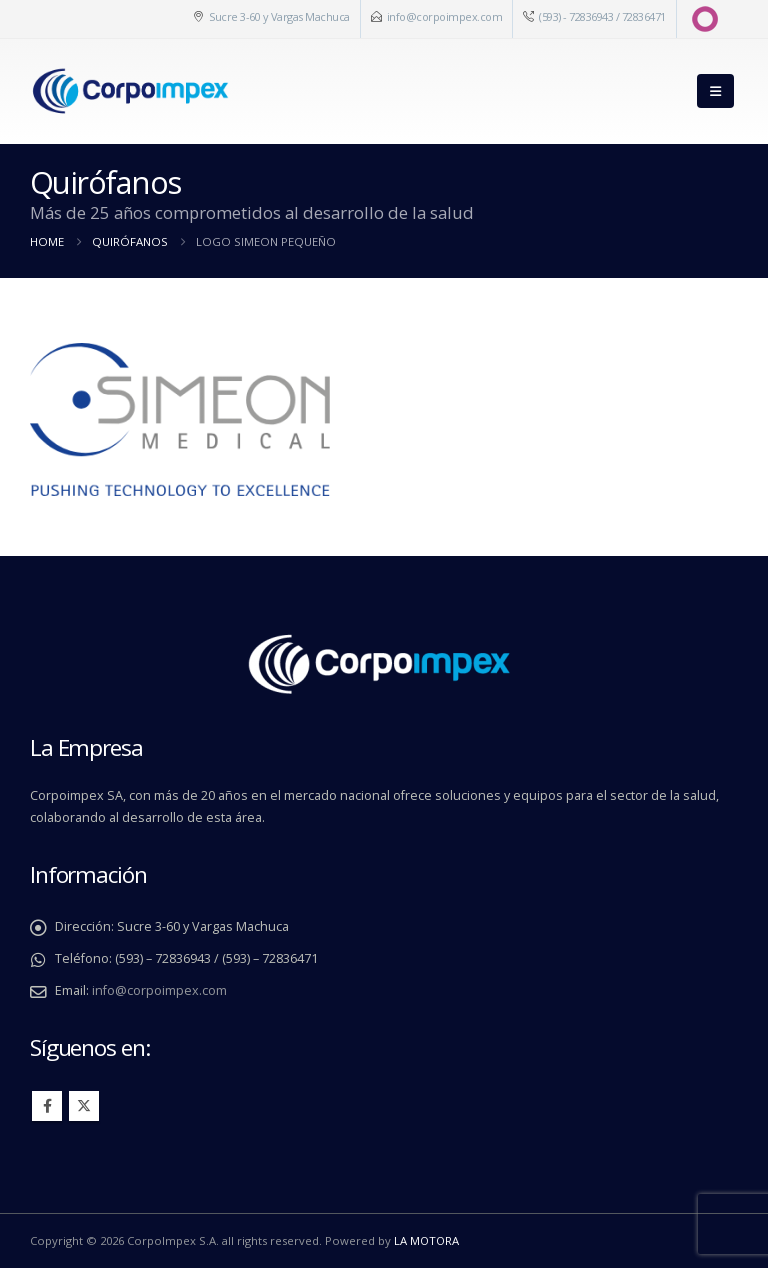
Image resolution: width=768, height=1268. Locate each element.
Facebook (47, 1106)
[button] (715, 91)
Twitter (84, 1106)
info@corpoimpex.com (445, 16)
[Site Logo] (130, 91)
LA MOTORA (426, 1240)
